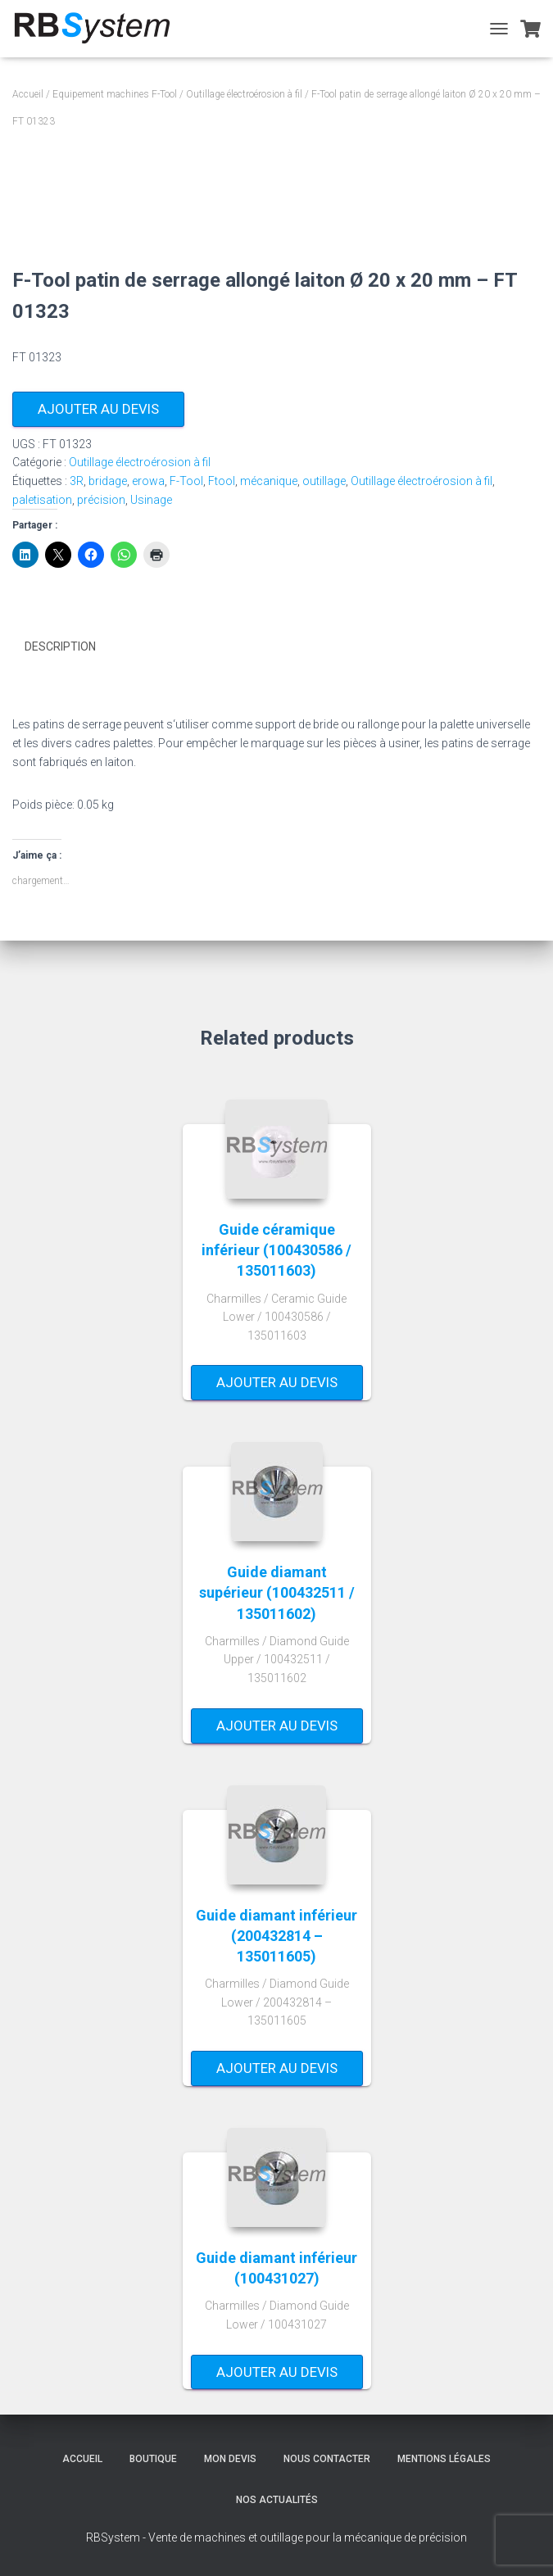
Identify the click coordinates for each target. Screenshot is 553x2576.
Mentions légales (444, 2459)
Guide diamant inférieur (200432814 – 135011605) (276, 1935)
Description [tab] (60, 646)
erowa (148, 481)
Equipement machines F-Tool (114, 94)
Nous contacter (326, 2459)
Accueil (27, 94)
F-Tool (186, 481)
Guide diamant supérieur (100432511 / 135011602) (277, 1592)
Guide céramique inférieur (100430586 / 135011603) (276, 1249)
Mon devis (230, 2459)
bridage (107, 481)
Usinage (151, 499)
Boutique (153, 2459)
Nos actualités (277, 2499)
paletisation (42, 499)
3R (77, 481)
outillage (324, 481)
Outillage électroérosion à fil (244, 94)
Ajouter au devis (98, 409)
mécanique (268, 481)
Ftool (221, 481)
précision (101, 499)
